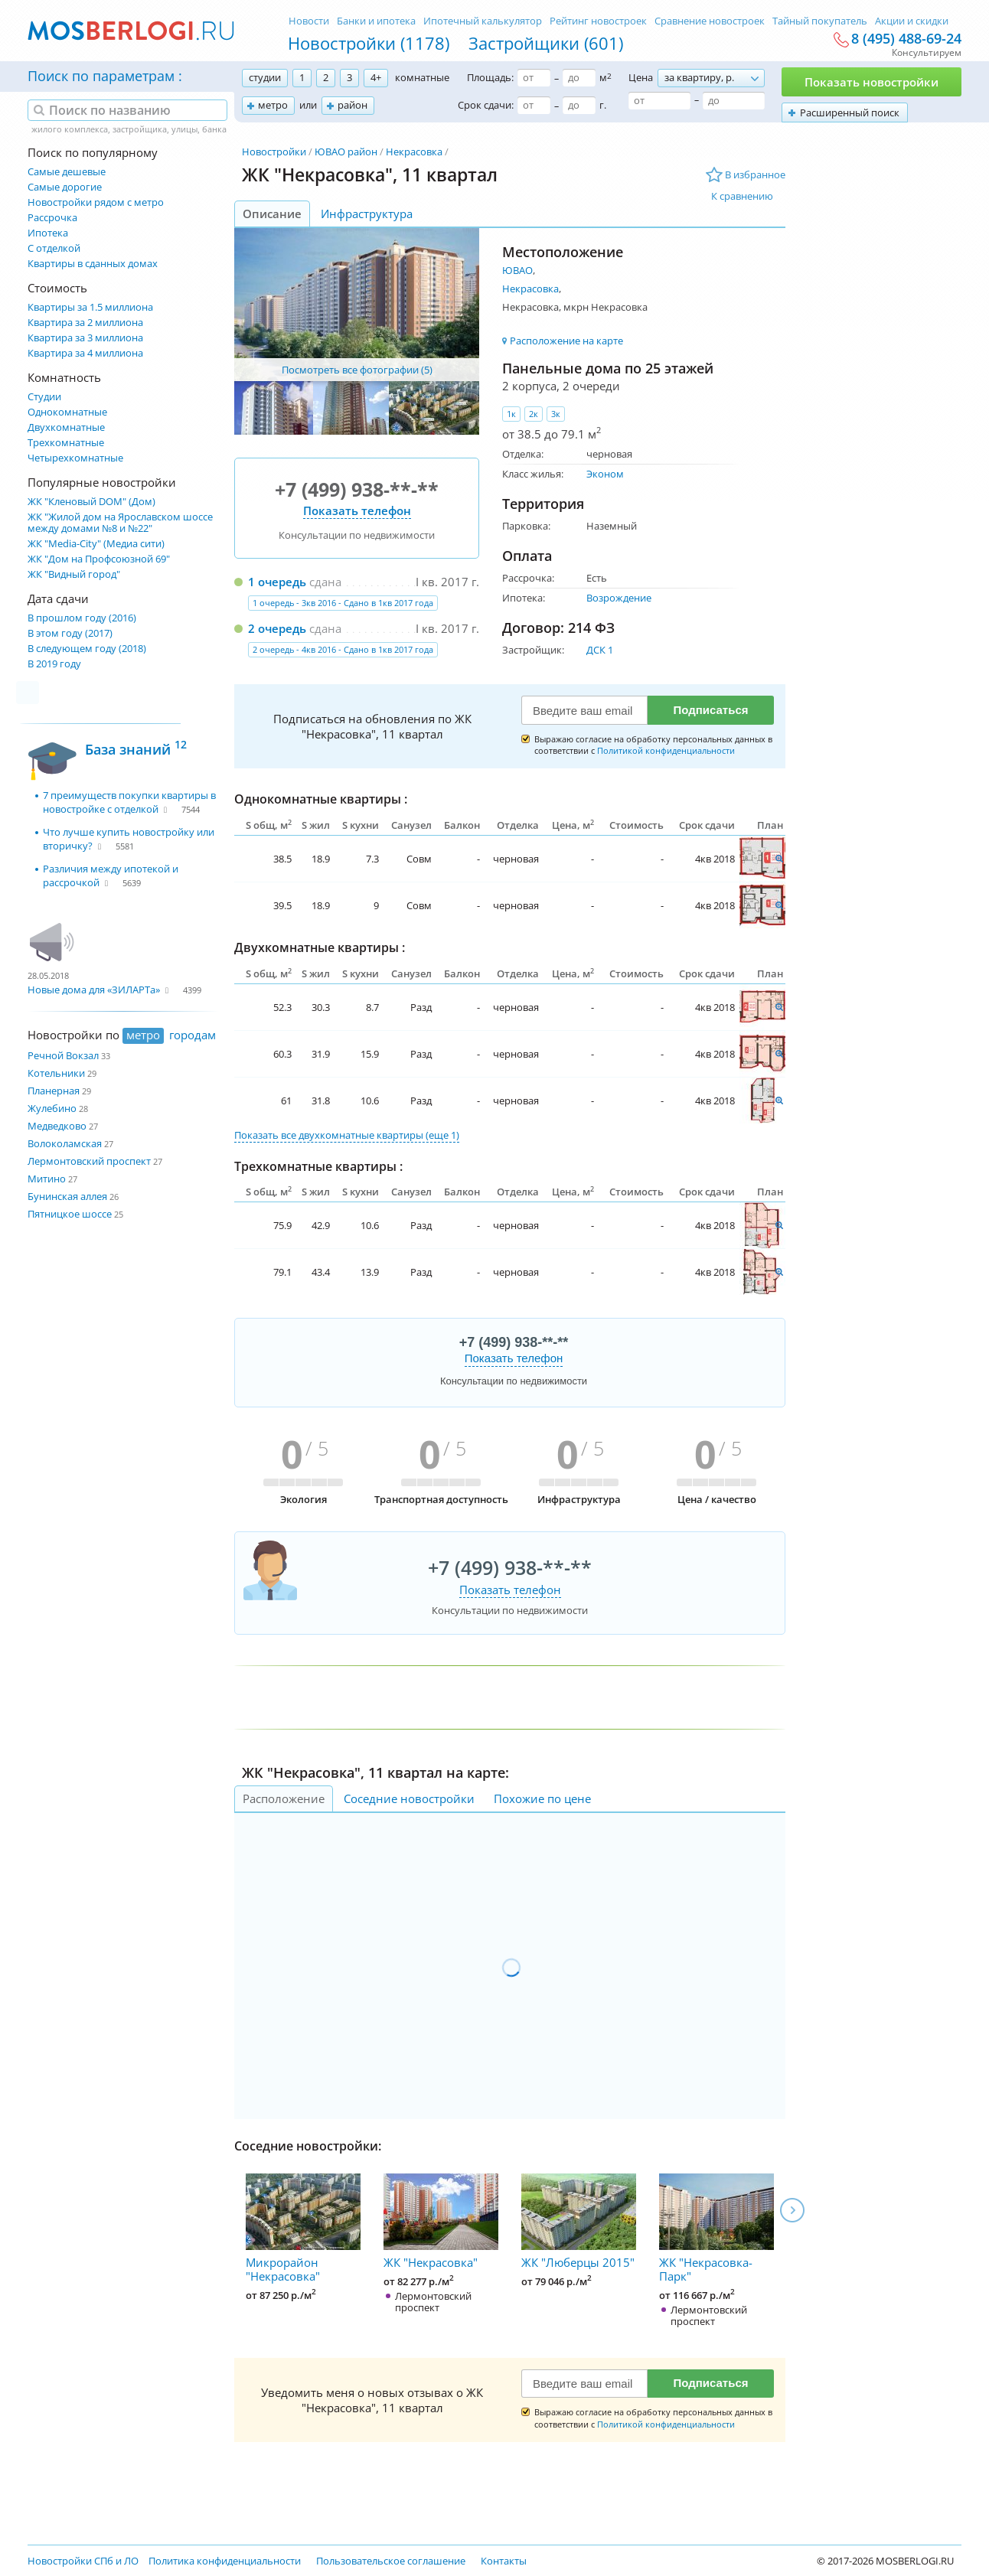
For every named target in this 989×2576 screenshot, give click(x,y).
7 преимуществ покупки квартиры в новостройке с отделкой (129, 802)
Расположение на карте (566, 340)
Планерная (54, 1090)
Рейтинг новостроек (598, 21)
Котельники (56, 1073)
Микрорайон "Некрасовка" (303, 2228)
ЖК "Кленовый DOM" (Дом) (91, 501)
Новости (309, 21)
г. (602, 105)
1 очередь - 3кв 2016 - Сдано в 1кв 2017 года (343, 602)
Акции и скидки (911, 21)
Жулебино (52, 1108)
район (352, 105)
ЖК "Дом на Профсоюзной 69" (99, 559)
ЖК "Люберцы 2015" (578, 2221)
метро (273, 105)
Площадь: (490, 77)
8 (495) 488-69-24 (906, 39)
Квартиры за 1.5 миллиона (90, 307)
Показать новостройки (871, 82)
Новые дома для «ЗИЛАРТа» (94, 989)
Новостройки (274, 151)
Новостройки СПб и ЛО (83, 2561)
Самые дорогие (65, 187)
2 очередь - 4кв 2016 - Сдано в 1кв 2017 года (343, 649)
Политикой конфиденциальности (666, 750)
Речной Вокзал (63, 1055)
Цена (640, 77)
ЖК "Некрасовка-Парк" (716, 2228)
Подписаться (710, 709)
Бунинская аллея (67, 1196)
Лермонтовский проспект (89, 1161)
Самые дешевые (67, 172)
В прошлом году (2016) (82, 618)
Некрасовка (414, 151)
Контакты (504, 2561)
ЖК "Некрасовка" (441, 2221)
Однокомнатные (67, 412)
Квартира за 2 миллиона (85, 322)
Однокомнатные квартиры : (320, 799)
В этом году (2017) (70, 633)
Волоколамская (65, 1143)
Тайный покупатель (819, 21)
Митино (47, 1178)
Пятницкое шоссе (70, 1214)
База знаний (136, 747)
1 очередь (277, 581)
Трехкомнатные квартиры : (318, 1166)
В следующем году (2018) (87, 648)
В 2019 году (54, 664)
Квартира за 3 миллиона (85, 338)
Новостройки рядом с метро (96, 202)
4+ (375, 77)
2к (533, 413)
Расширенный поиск (849, 112)
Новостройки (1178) (368, 42)
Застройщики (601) (545, 42)
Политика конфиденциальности (225, 2561)
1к (511, 413)
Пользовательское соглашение (390, 2561)
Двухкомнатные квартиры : (319, 947)
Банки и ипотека (376, 21)
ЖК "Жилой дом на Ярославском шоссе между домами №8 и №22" (120, 522)
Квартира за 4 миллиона (85, 353)
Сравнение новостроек (709, 21)
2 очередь (277, 628)
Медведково (57, 1126)
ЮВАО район (346, 151)
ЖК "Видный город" (74, 574)
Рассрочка (52, 217)
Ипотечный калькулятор (482, 21)
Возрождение (618, 598)
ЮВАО (517, 270)
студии (265, 77)
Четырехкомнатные (75, 458)
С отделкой (54, 248)
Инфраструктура (367, 213)
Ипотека (48, 233)
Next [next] (792, 2210)
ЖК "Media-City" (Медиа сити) (96, 543)
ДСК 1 (599, 650)
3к (555, 413)
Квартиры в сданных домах (93, 263)
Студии (44, 397)
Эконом (605, 474)
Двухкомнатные (66, 427)
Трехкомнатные (66, 442)
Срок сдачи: (486, 105)
